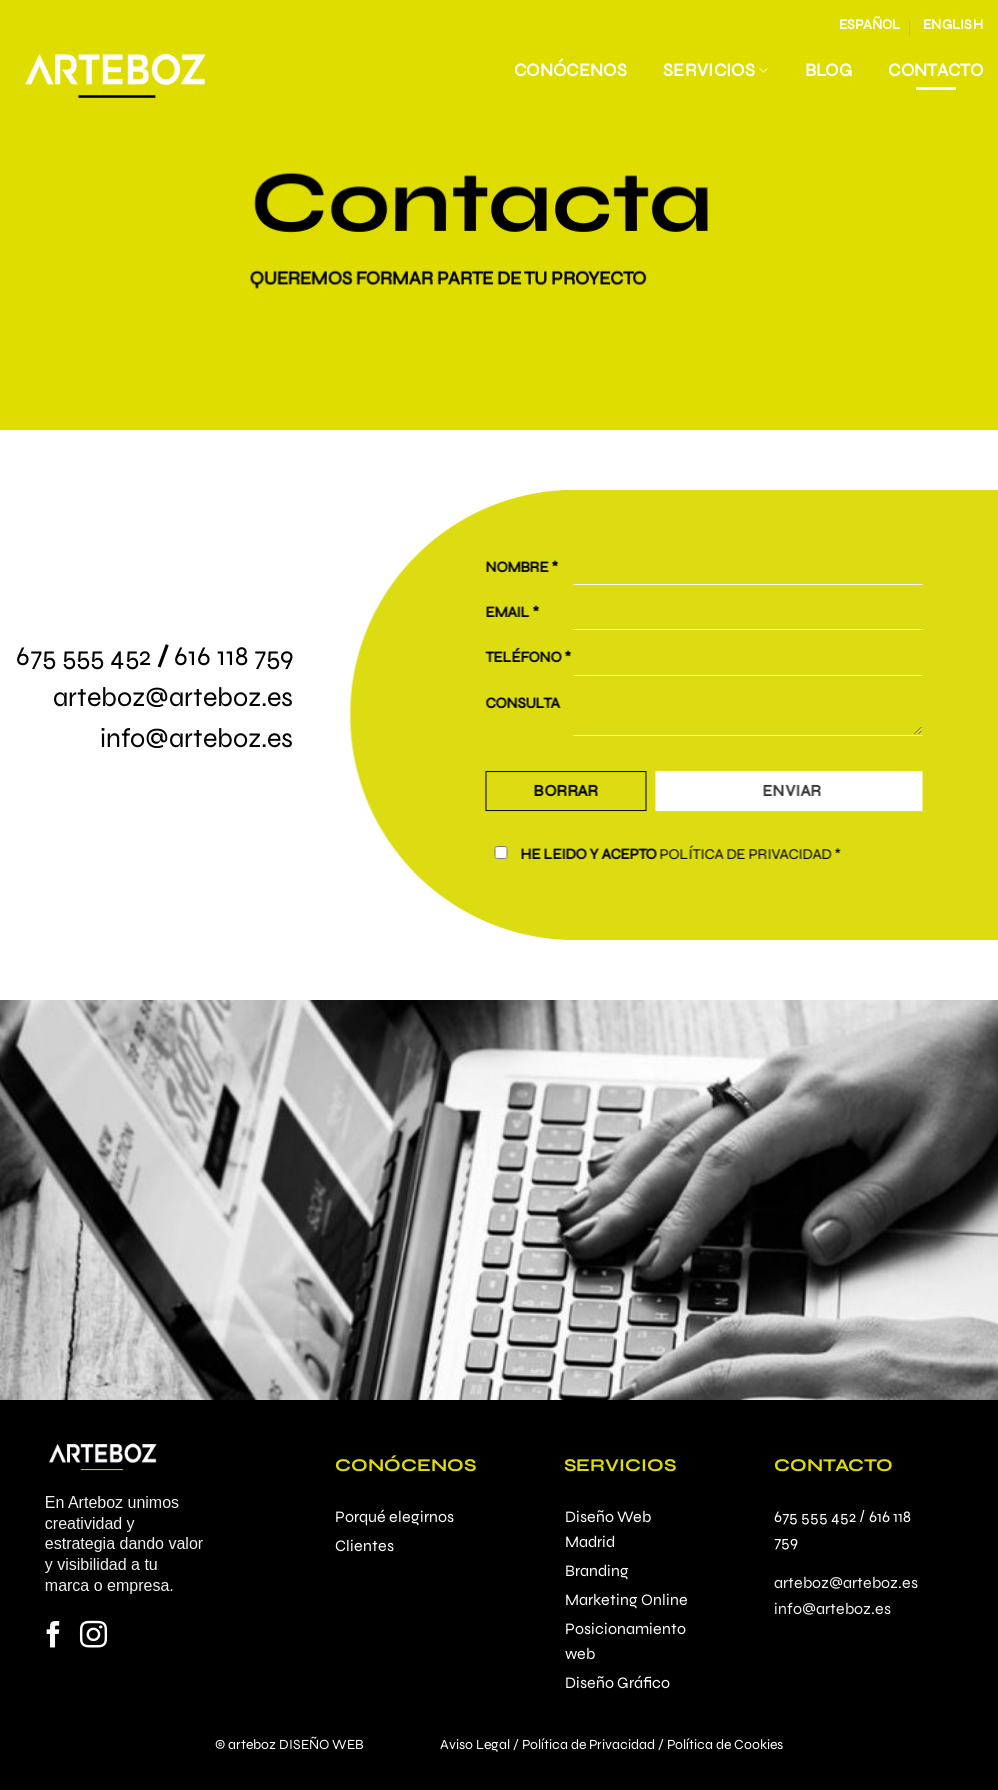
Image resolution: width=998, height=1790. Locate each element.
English (953, 24)
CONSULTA (536, 703)
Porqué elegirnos (394, 1516)
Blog (828, 70)
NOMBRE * (535, 567)
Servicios (716, 70)
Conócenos (570, 70)
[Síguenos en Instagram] (93, 1637)
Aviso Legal (475, 1744)
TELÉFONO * (541, 658)
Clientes (364, 1545)
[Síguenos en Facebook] (53, 1637)
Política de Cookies (725, 1744)
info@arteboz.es (196, 738)
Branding (597, 1570)
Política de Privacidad (588, 1744)
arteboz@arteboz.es (173, 697)
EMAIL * (525, 612)
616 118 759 (233, 656)
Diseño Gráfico (617, 1682)
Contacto (935, 70)
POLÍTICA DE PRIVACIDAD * (763, 854)
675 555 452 (83, 656)
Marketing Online (626, 1599)
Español (870, 24)
